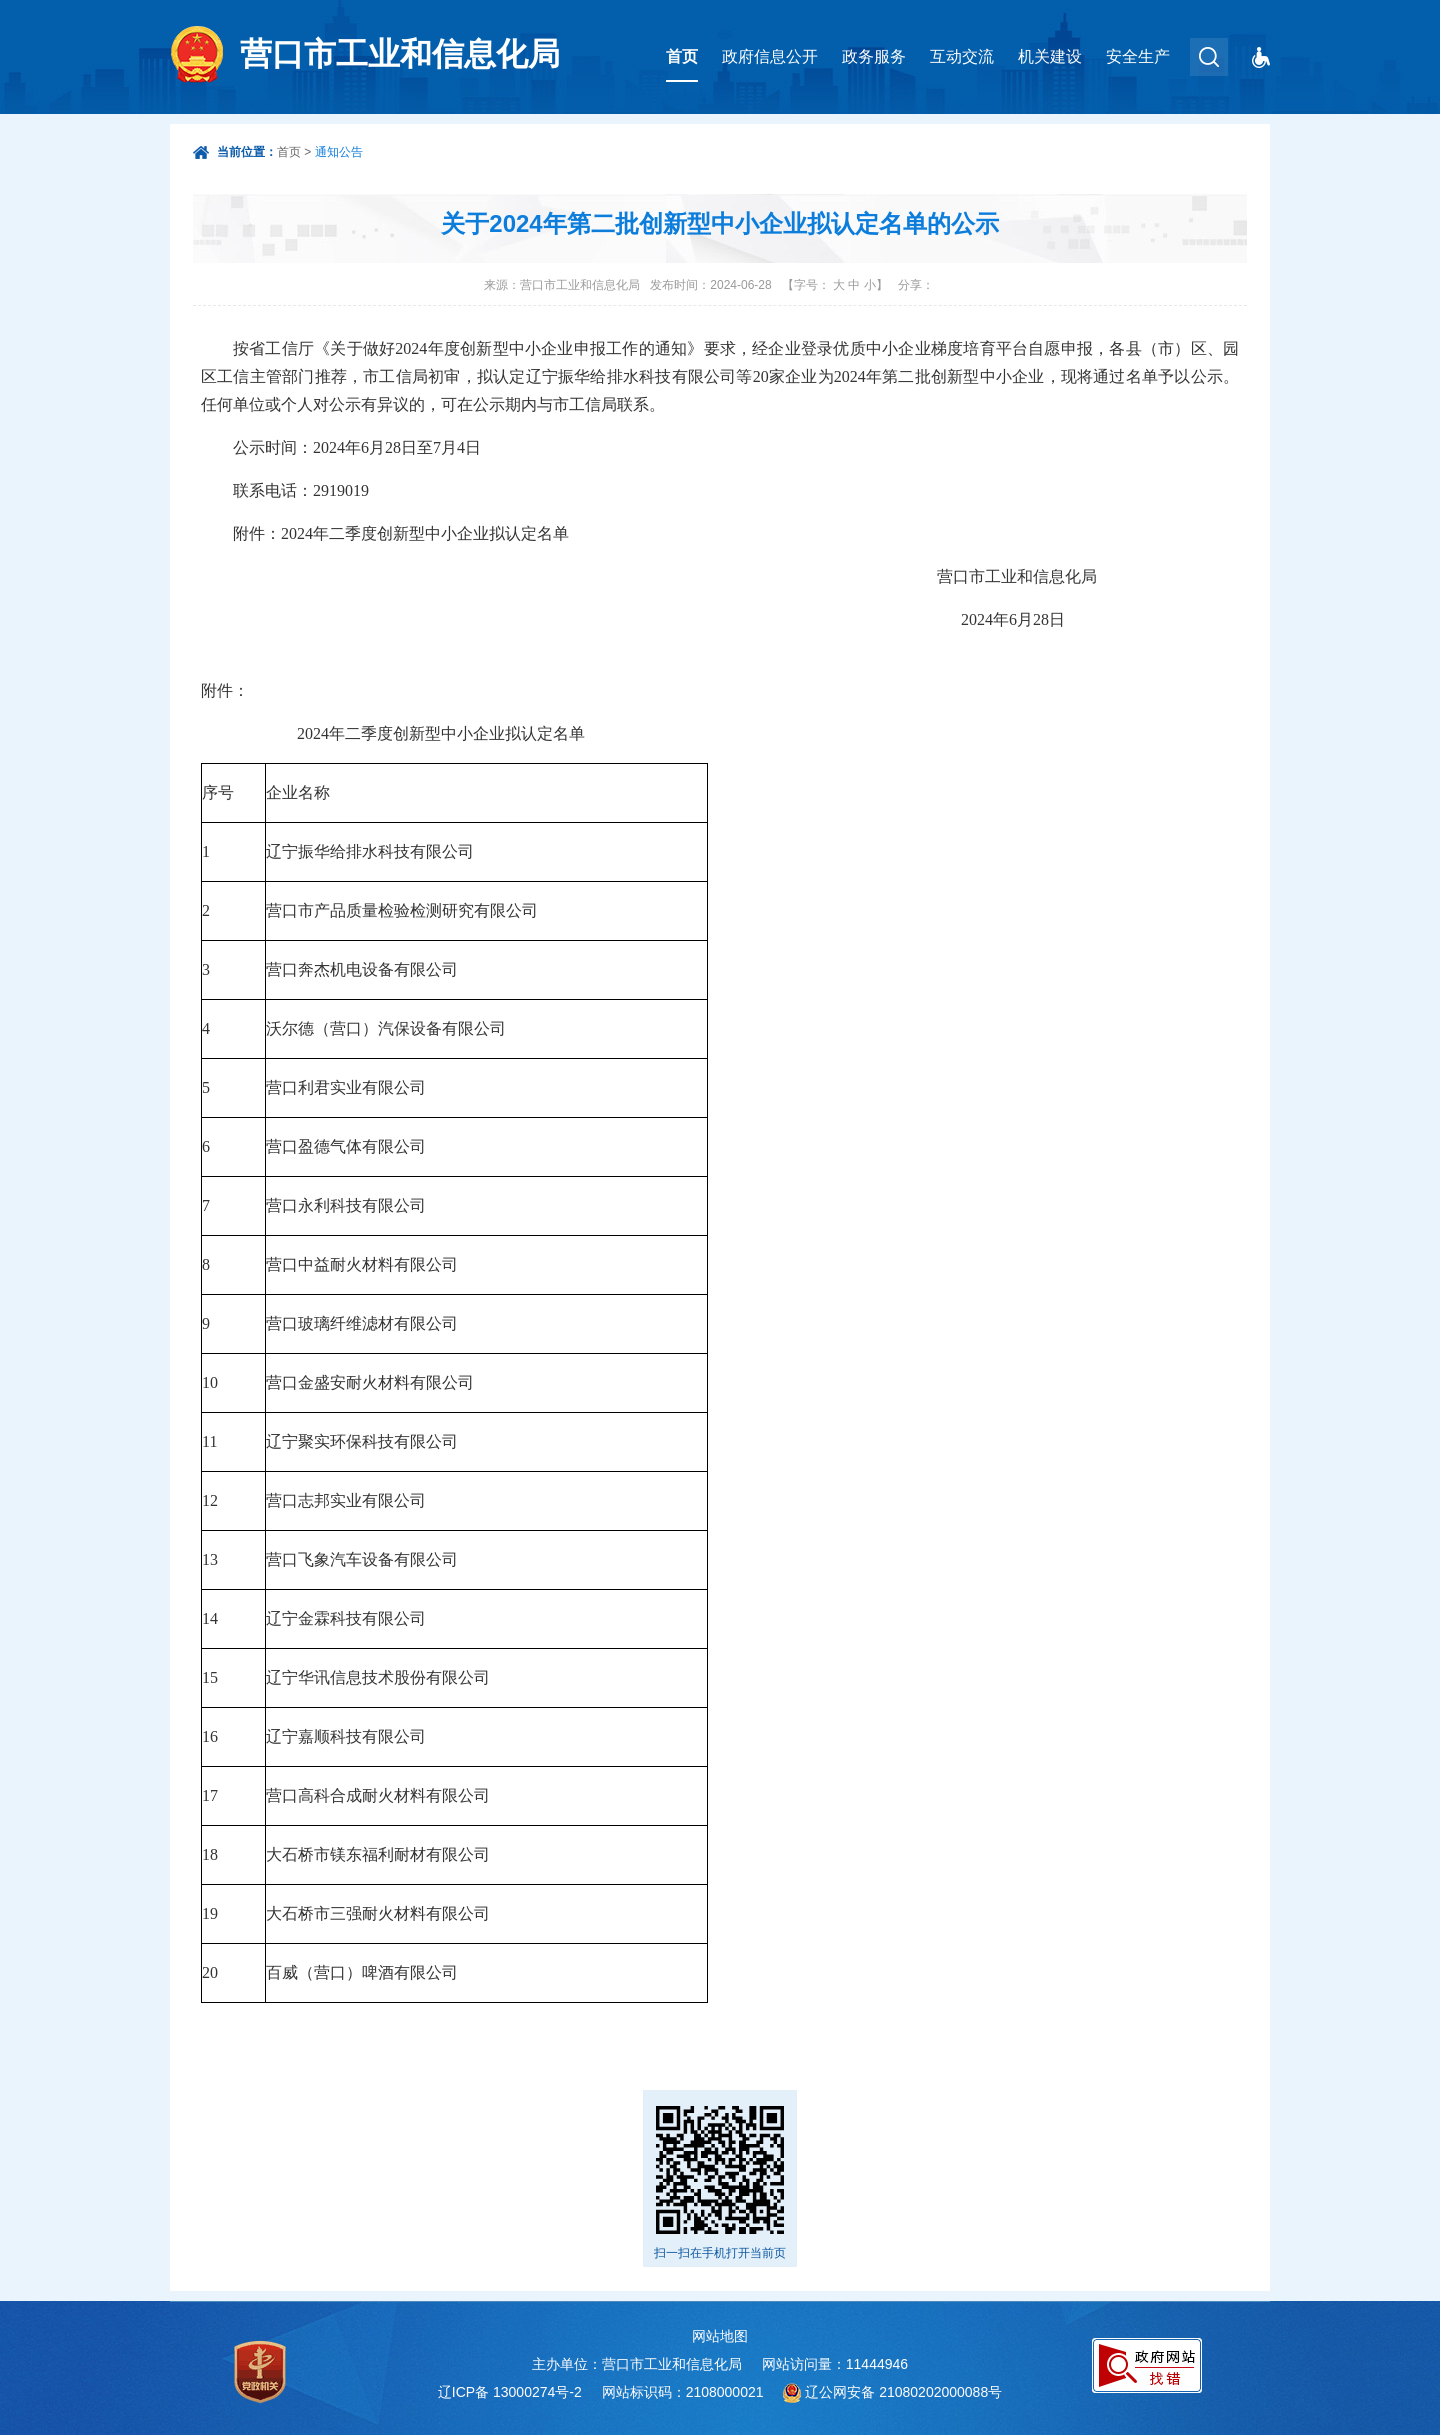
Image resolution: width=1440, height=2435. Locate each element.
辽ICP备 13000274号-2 (510, 2392)
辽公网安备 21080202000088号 (903, 2392)
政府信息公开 (770, 56)
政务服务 (874, 56)
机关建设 (1050, 56)
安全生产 (1138, 56)
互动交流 (962, 56)
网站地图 (720, 2336)
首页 (682, 56)
